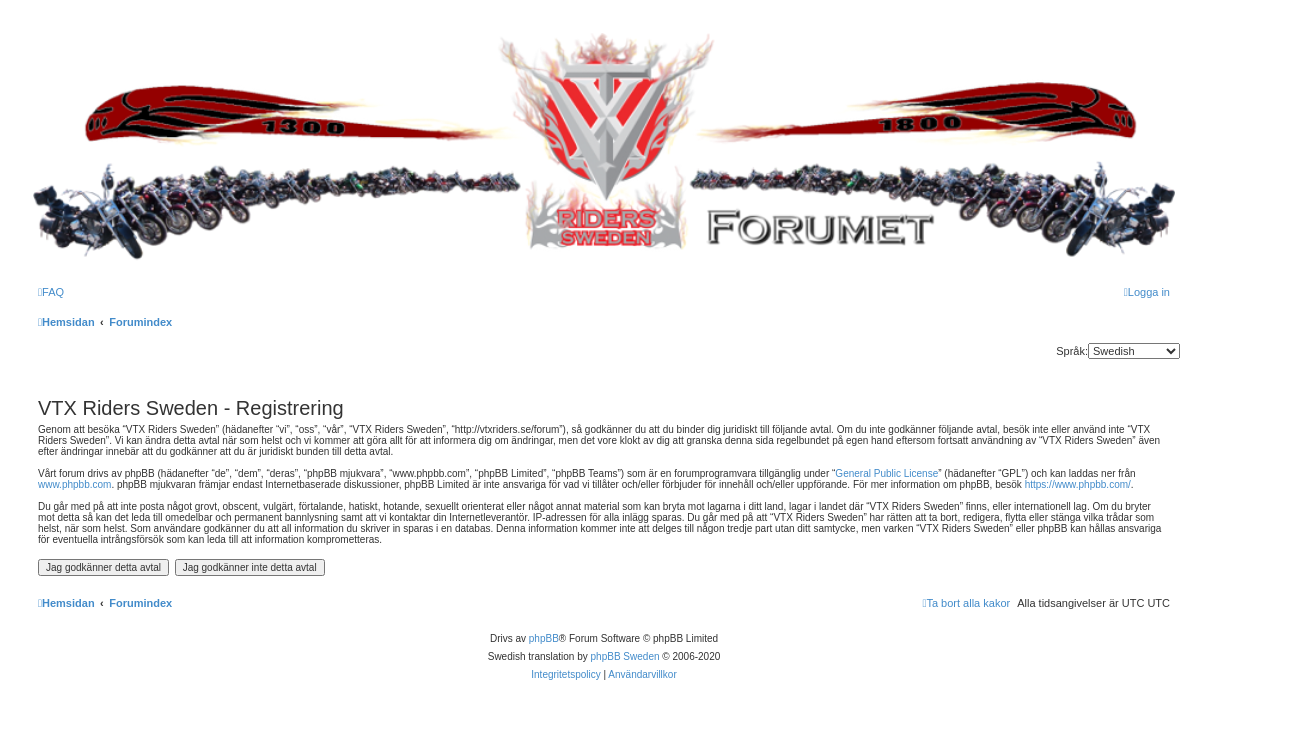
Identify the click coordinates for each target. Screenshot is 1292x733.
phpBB (544, 638)
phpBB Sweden (625, 656)
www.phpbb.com (74, 484)
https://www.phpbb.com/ (1078, 484)
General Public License (886, 473)
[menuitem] (51, 292)
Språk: (1072, 351)
